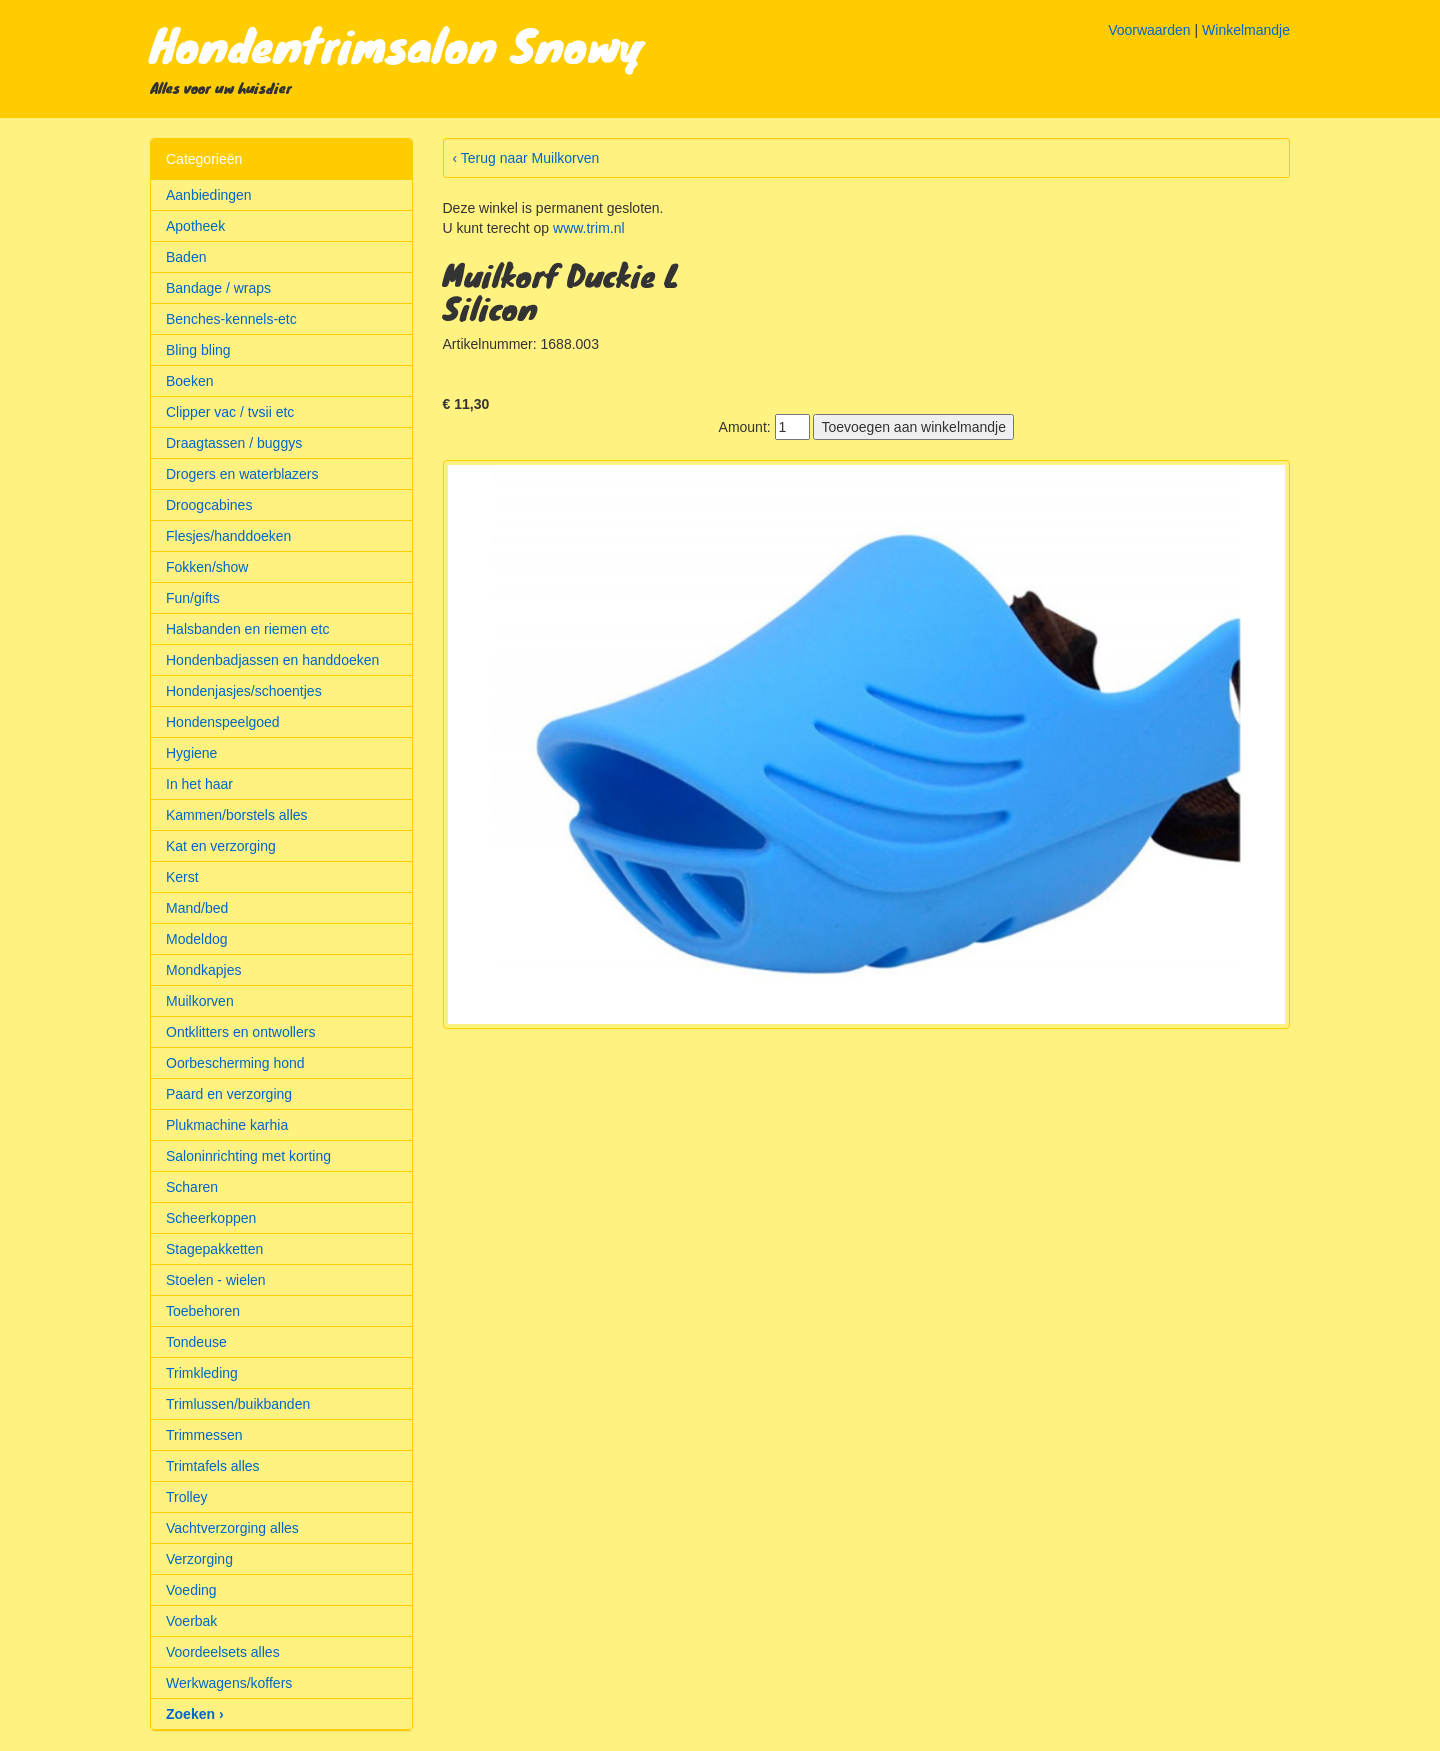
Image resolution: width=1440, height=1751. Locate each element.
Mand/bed (197, 908)
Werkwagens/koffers (229, 1683)
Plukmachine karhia (227, 1125)
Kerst (182, 877)
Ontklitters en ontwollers (240, 1032)
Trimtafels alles (213, 1466)
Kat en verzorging (221, 846)
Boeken (189, 381)
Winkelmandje (1246, 30)
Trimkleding (202, 1373)
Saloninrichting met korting (248, 1156)
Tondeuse (196, 1342)
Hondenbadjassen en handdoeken (272, 660)
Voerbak (191, 1621)
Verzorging (199, 1559)
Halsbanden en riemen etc (247, 629)
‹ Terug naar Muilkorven (526, 158)
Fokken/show (207, 567)
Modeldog (197, 939)
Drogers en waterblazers (242, 474)
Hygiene (191, 753)
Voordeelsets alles (223, 1652)
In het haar (199, 784)
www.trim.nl (589, 228)
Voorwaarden (1149, 30)
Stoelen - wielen (216, 1280)
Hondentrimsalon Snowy (397, 44)
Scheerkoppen (211, 1218)
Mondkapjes (204, 970)
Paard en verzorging (229, 1094)
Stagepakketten (214, 1249)
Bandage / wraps (218, 288)
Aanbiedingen (209, 195)
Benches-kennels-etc (231, 319)
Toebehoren (203, 1311)
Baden (186, 257)
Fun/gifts (193, 598)
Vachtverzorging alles (232, 1528)
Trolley (187, 1497)
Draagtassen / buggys (234, 443)
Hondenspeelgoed (223, 722)
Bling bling (198, 350)
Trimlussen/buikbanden (238, 1404)
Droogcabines (209, 505)
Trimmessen (204, 1435)
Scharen (192, 1187)
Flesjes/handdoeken (228, 536)
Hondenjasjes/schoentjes (244, 691)
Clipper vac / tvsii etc (230, 412)
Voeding (191, 1590)
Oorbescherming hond (235, 1063)
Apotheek (195, 226)
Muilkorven (200, 1001)
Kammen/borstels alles (237, 815)
